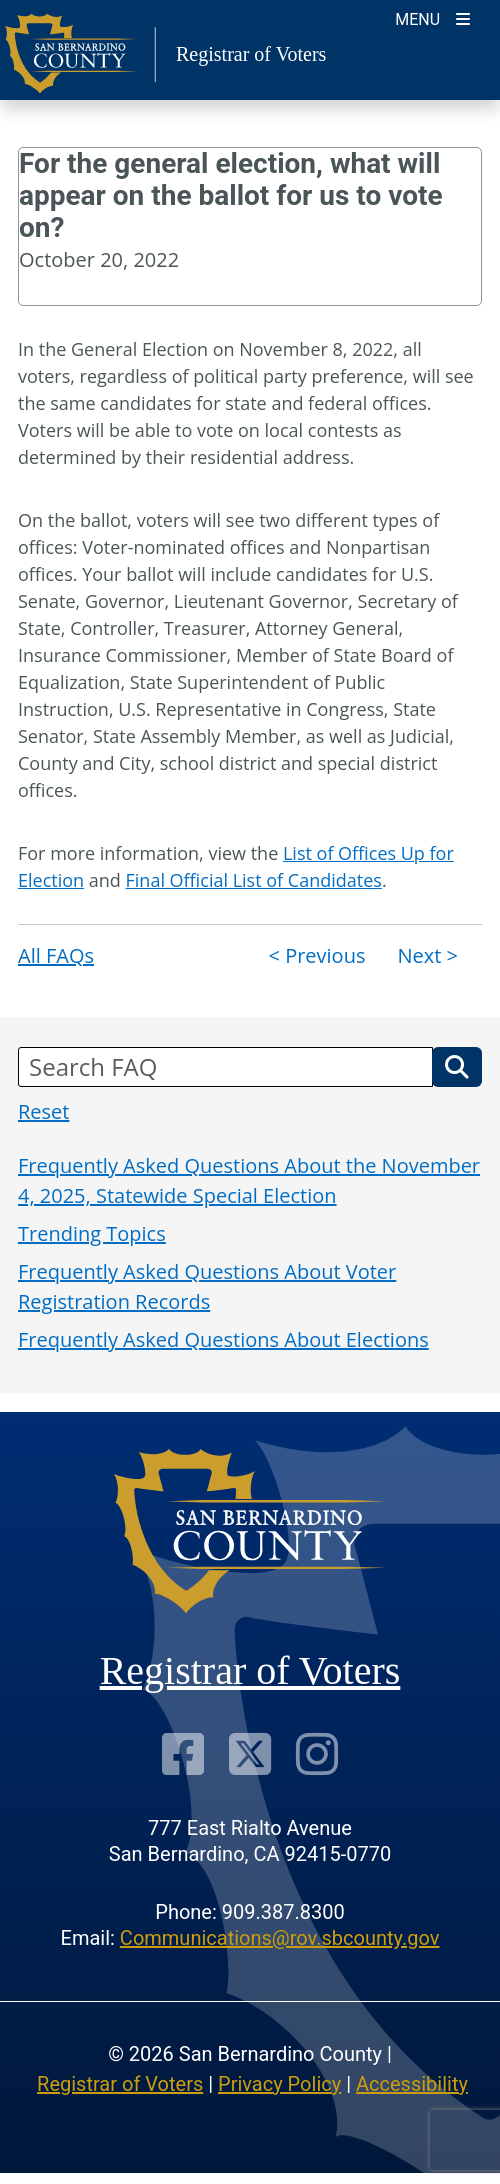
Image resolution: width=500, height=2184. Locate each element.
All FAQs (56, 955)
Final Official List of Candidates (254, 880)
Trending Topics (92, 1233)
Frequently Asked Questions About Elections (223, 1339)
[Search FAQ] (225, 1067)
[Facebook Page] (183, 1753)
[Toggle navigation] (432, 17)
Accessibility (412, 2084)
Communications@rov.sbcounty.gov (280, 1938)
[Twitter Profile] (250, 1753)
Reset (43, 1111)
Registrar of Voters (120, 2084)
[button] (457, 1067)
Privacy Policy (279, 2084)
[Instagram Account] (317, 1753)
